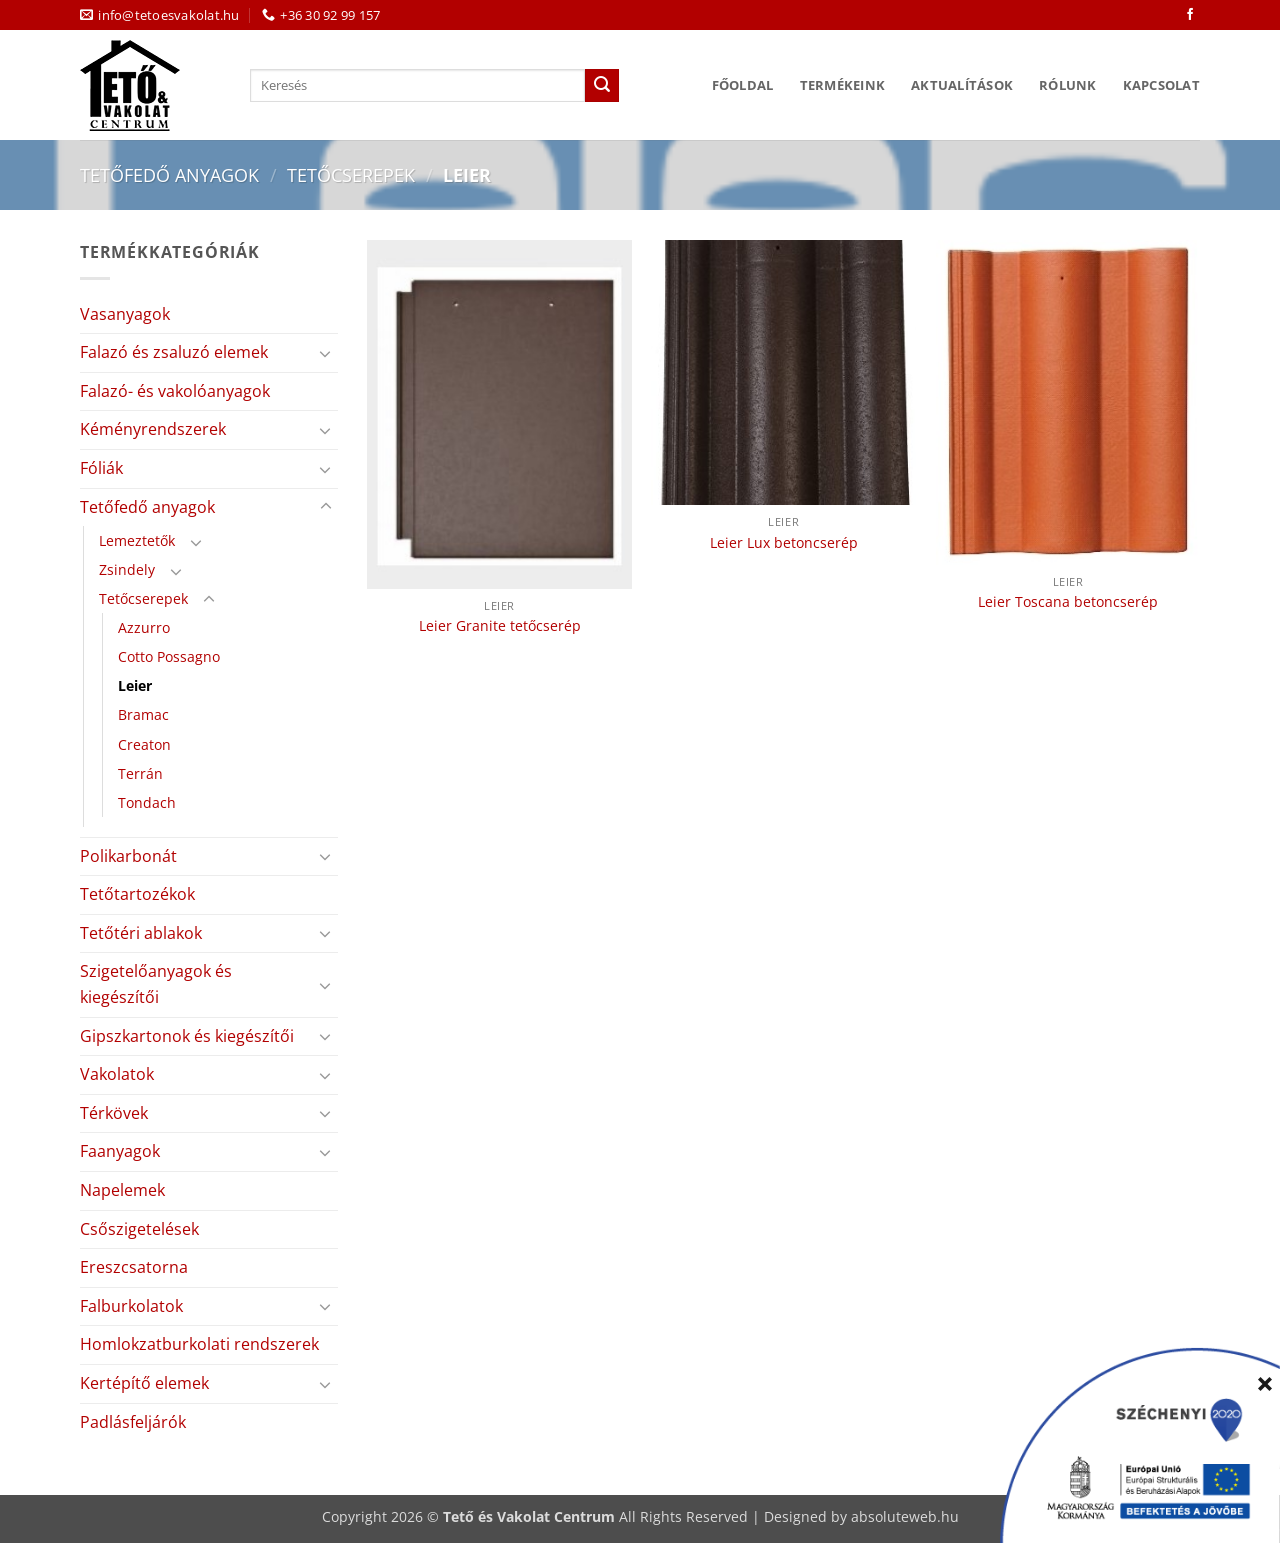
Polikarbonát (128, 856)
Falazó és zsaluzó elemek (174, 352)
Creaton (144, 744)
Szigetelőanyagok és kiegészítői (156, 984)
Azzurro (144, 627)
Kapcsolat (1161, 85)
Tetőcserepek (351, 174)
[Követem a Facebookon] (1190, 15)
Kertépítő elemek (144, 1383)
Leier (135, 685)
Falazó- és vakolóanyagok (175, 391)
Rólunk (1068, 85)
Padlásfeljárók (133, 1422)
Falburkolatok (131, 1306)
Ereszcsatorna (134, 1267)
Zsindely (127, 569)
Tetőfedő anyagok (169, 174)
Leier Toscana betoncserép (1068, 602)
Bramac (143, 714)
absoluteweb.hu (905, 1516)
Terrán (140, 773)
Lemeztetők (137, 540)
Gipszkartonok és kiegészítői (187, 1036)
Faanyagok (120, 1151)
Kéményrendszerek (153, 429)
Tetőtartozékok (137, 894)
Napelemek (122, 1190)
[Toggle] (326, 353)
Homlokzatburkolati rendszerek (199, 1344)
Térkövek (114, 1113)
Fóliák (101, 468)
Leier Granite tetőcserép (500, 626)
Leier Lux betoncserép (784, 543)
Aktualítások (962, 85)
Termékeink (843, 85)
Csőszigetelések (139, 1229)
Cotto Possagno (169, 656)
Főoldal (743, 85)
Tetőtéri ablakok (141, 933)
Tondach (147, 802)
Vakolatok (117, 1074)
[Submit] (602, 86)
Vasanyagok (125, 314)
